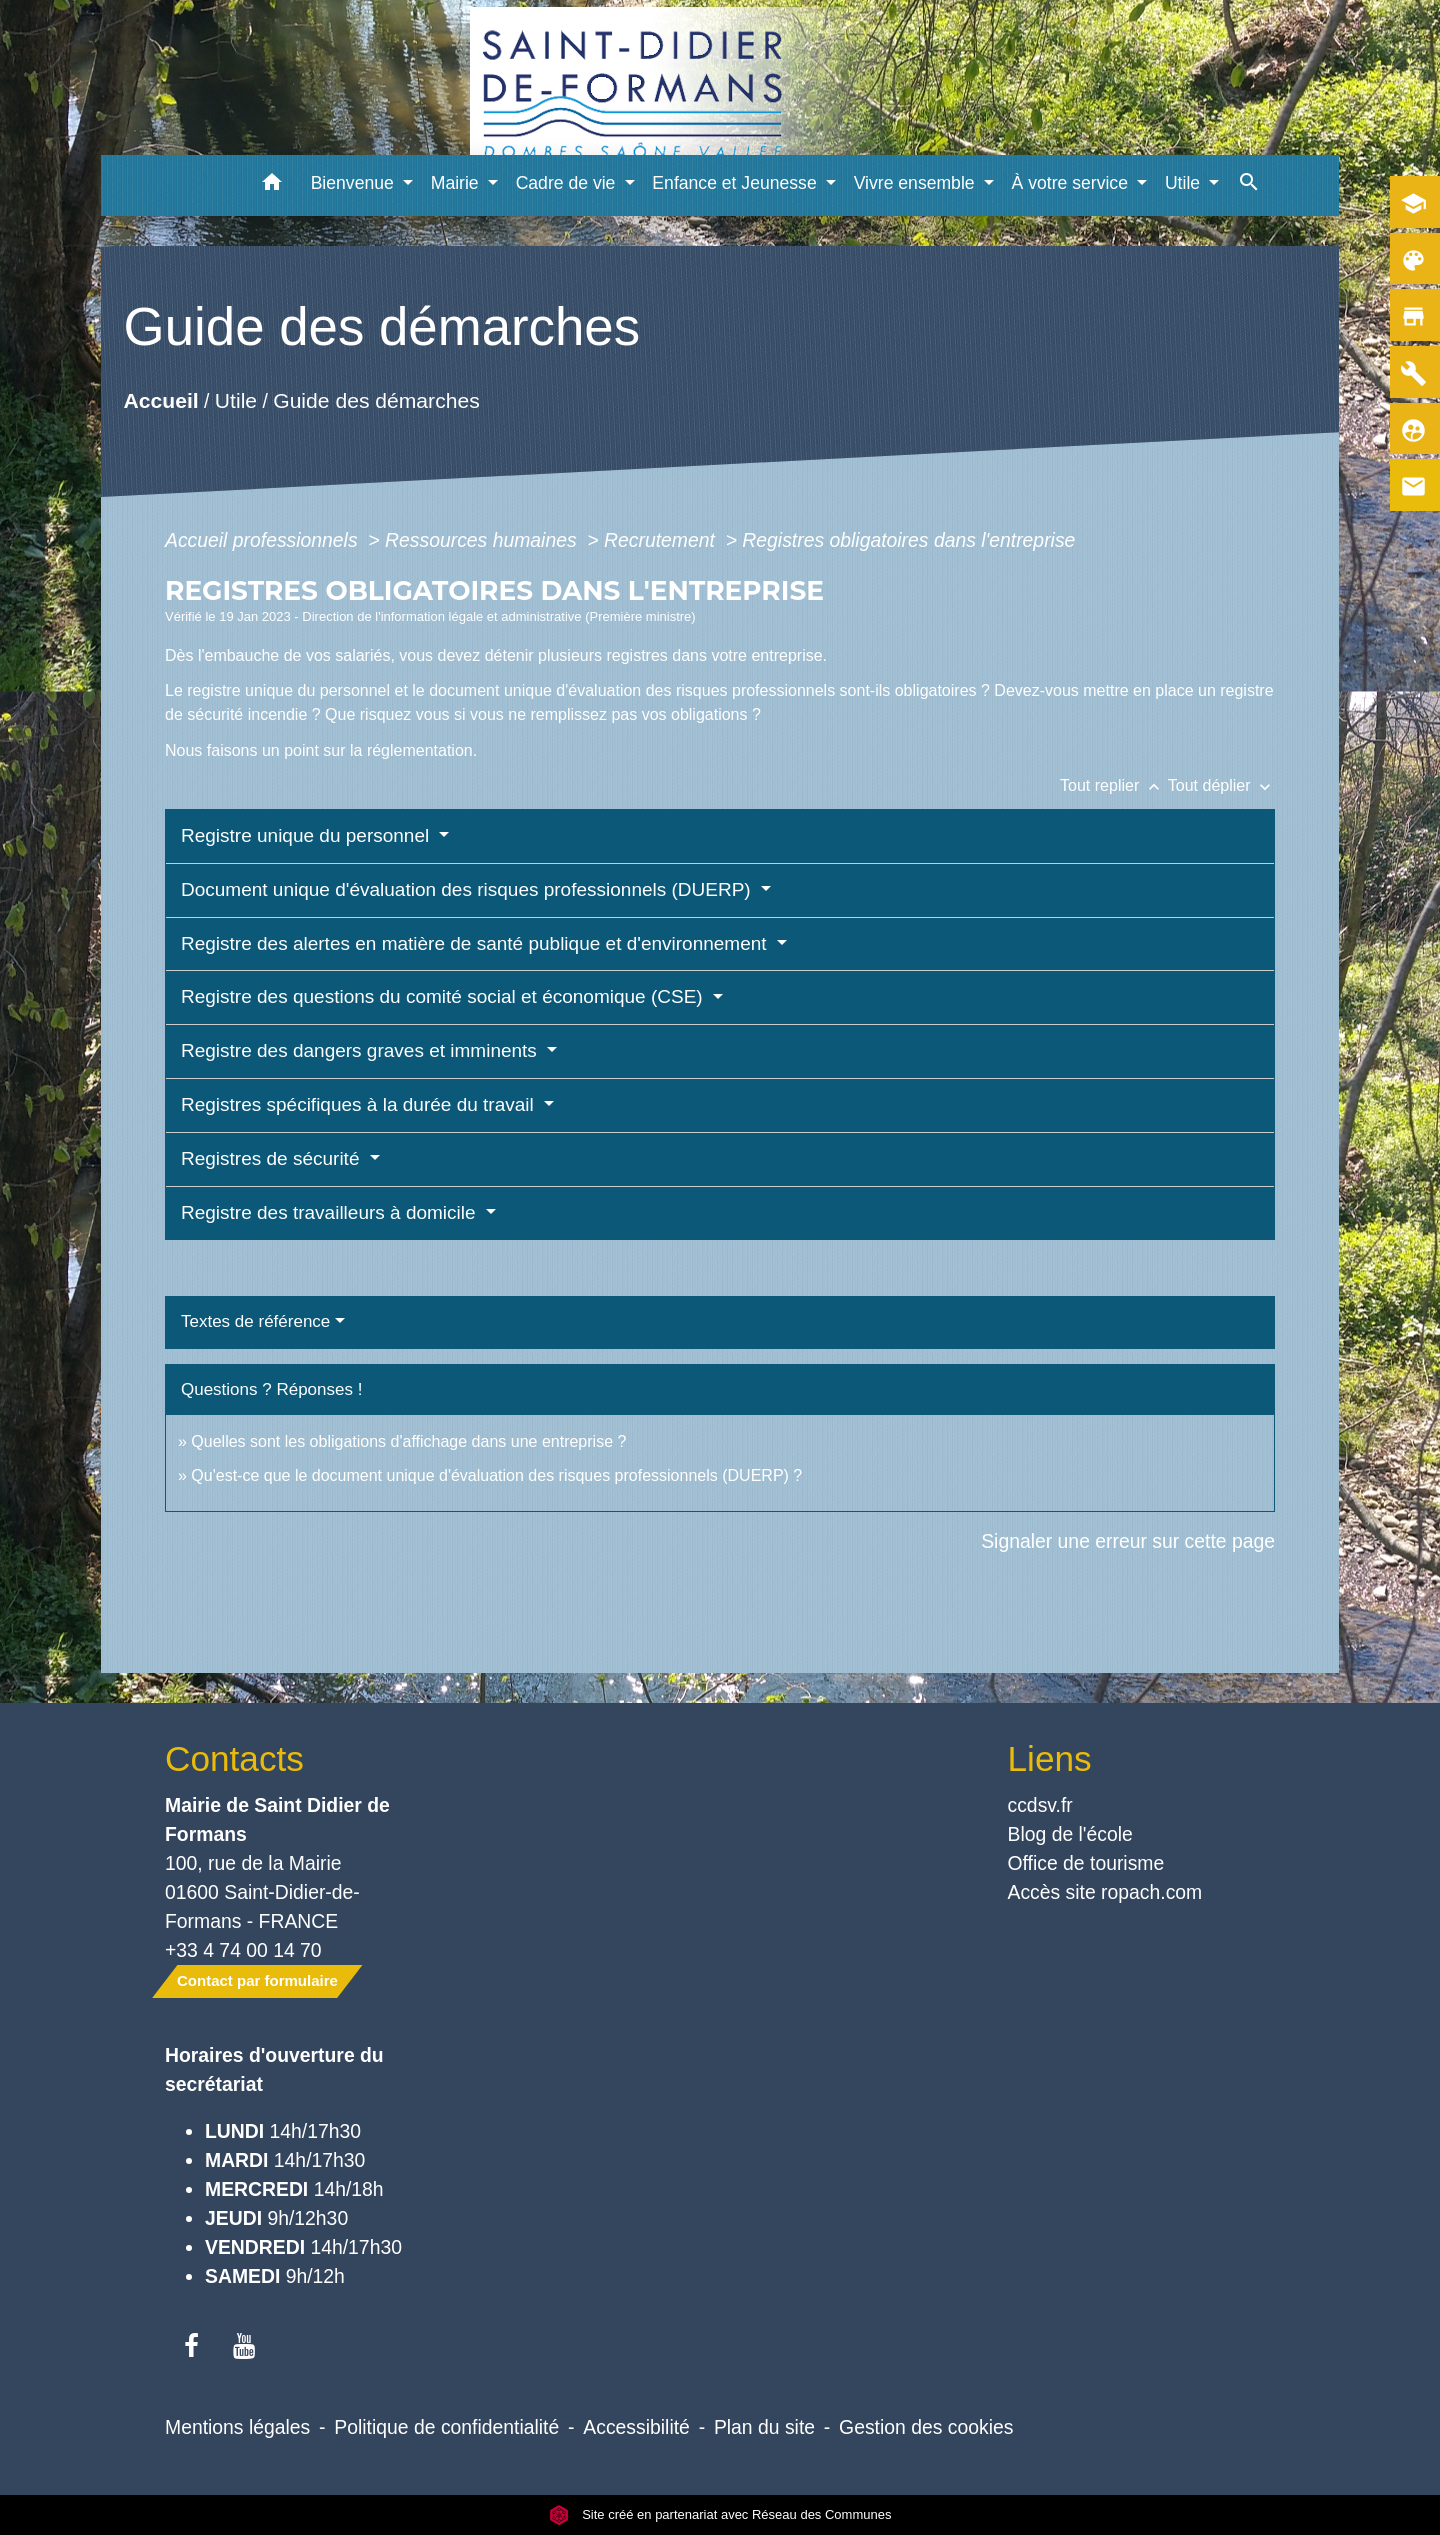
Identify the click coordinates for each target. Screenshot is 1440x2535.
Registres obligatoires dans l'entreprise (908, 540)
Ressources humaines (483, 540)
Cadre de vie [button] (568, 183)
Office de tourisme (1086, 1863)
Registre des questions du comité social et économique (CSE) (444, 996)
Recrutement (662, 540)
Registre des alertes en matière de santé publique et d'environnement (476, 943)
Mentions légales (237, 2427)
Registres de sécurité (273, 1158)
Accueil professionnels (264, 540)
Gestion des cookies (926, 2427)
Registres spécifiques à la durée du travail (360, 1104)
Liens (1050, 1758)
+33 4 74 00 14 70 (243, 1950)
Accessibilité (636, 2427)
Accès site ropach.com (1105, 1892)
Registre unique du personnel (308, 835)
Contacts (234, 1758)
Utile (236, 401)
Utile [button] (1185, 183)
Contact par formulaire (257, 1980)
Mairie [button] (457, 183)
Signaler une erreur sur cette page (1128, 1541)
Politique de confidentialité (446, 2427)
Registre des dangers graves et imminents (361, 1050)
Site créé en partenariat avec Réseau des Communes (720, 2514)
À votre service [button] (1072, 183)
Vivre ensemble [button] (917, 183)
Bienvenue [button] (355, 183)
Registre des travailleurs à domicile (331, 1212)
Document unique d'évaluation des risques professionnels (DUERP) (468, 889)
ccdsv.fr (1040, 1805)
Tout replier (1114, 785)
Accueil (160, 401)
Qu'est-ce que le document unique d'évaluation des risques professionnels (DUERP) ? (496, 1475)
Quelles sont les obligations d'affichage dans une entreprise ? (408, 1441)
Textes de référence (255, 1321)
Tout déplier (1221, 785)
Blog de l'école (1070, 1834)
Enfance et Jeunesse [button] (736, 183)
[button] (272, 185)
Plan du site (764, 2427)
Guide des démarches (376, 401)
